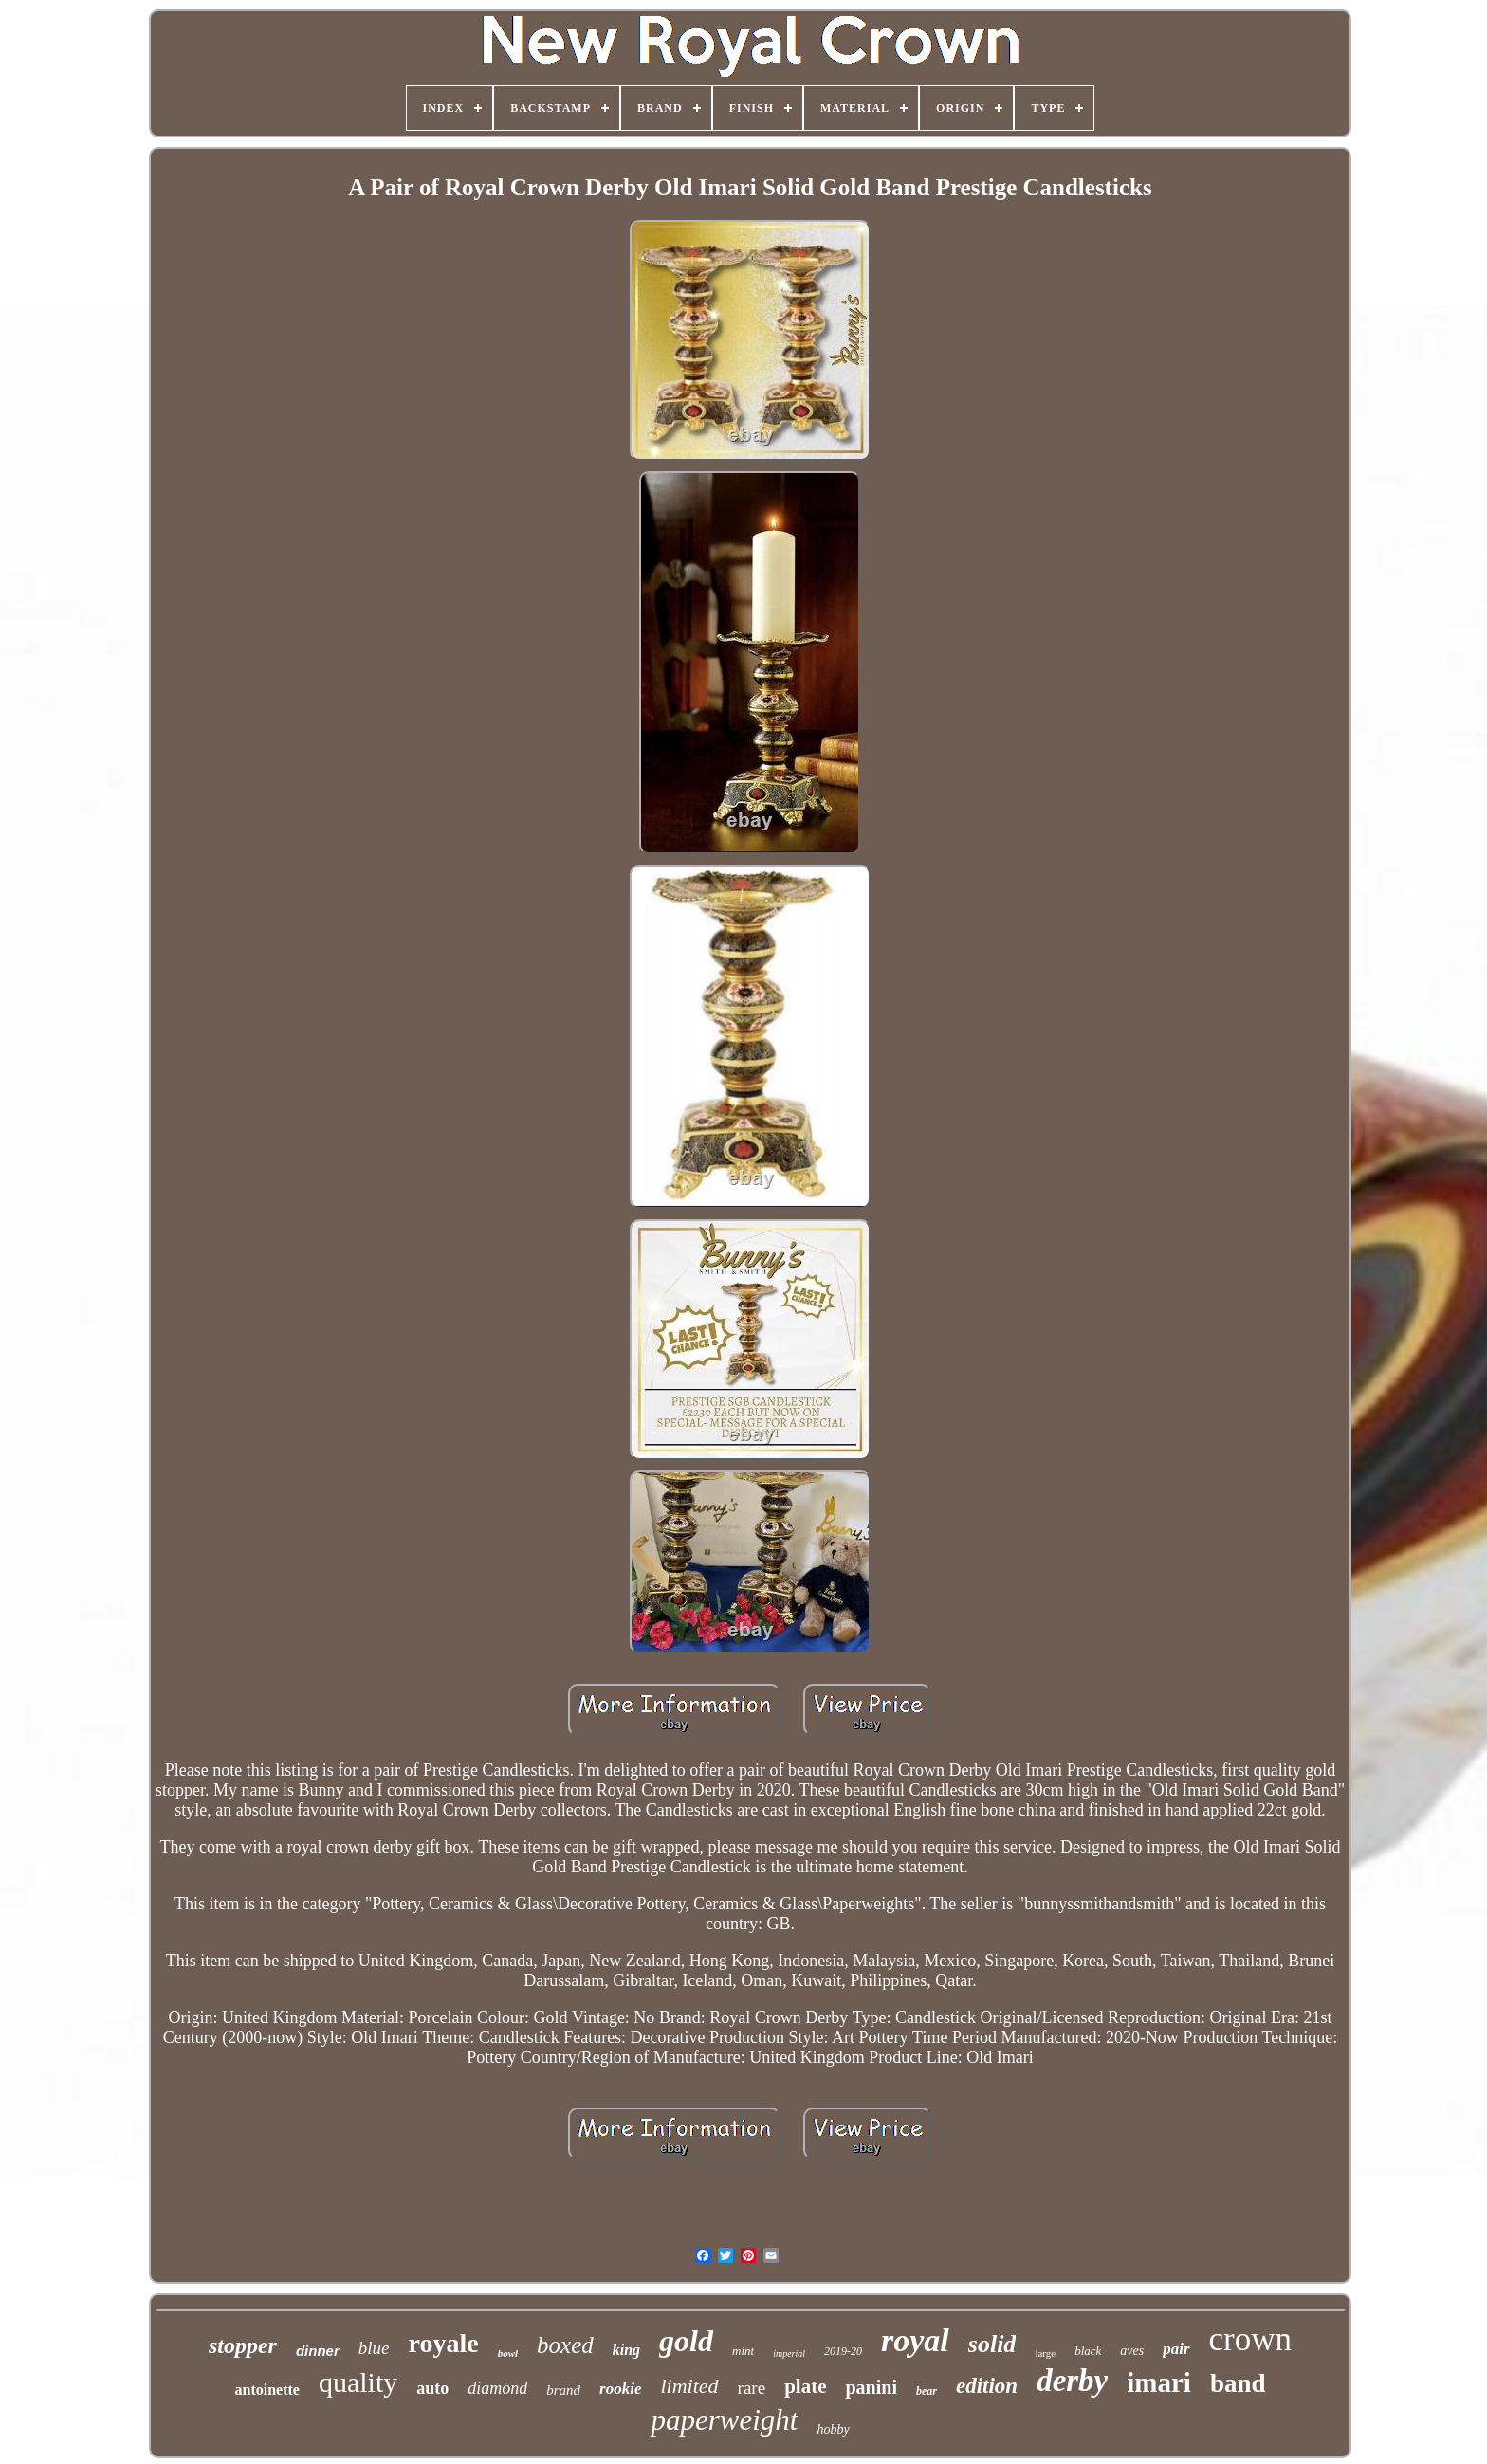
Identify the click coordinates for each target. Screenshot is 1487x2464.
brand (563, 2390)
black (1087, 2351)
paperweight (724, 2420)
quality (358, 2382)
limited (690, 2386)
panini (870, 2387)
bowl (508, 2353)
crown (1250, 2339)
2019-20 (843, 2351)
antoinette (266, 2390)
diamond (497, 2388)
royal (915, 2340)
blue (374, 2348)
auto (432, 2388)
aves (1132, 2351)
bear (926, 2391)
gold (686, 2341)
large (1045, 2353)
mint (743, 2351)
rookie (620, 2389)
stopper (243, 2345)
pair (1176, 2349)
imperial (789, 2353)
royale (444, 2343)
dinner (318, 2351)
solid (992, 2344)
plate (805, 2386)
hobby (833, 2429)
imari (1159, 2382)
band (1238, 2383)
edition (987, 2386)
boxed (565, 2345)
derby (1072, 2381)
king (626, 2350)
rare (752, 2388)
